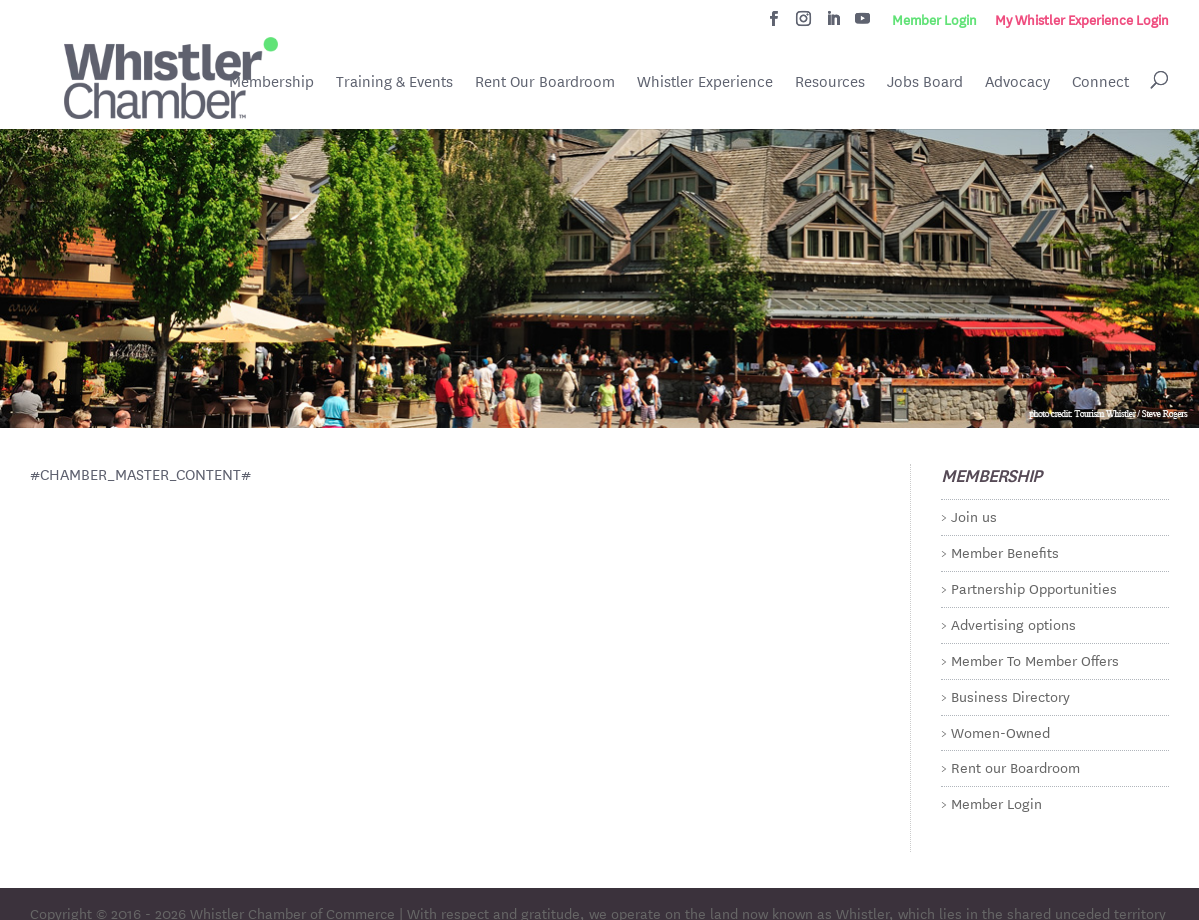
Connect (1100, 81)
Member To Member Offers (1035, 660)
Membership (271, 81)
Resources (830, 81)
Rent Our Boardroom (545, 83)
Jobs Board (925, 83)
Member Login (934, 20)
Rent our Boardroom (1015, 767)
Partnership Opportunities (1034, 588)
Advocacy (1017, 81)
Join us (974, 516)
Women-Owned (1000, 732)
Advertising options (1013, 624)
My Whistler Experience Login (1082, 20)
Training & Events (394, 81)
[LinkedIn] (833, 24)
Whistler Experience (705, 81)
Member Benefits (1005, 552)
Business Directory (1010, 696)
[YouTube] (862, 24)
